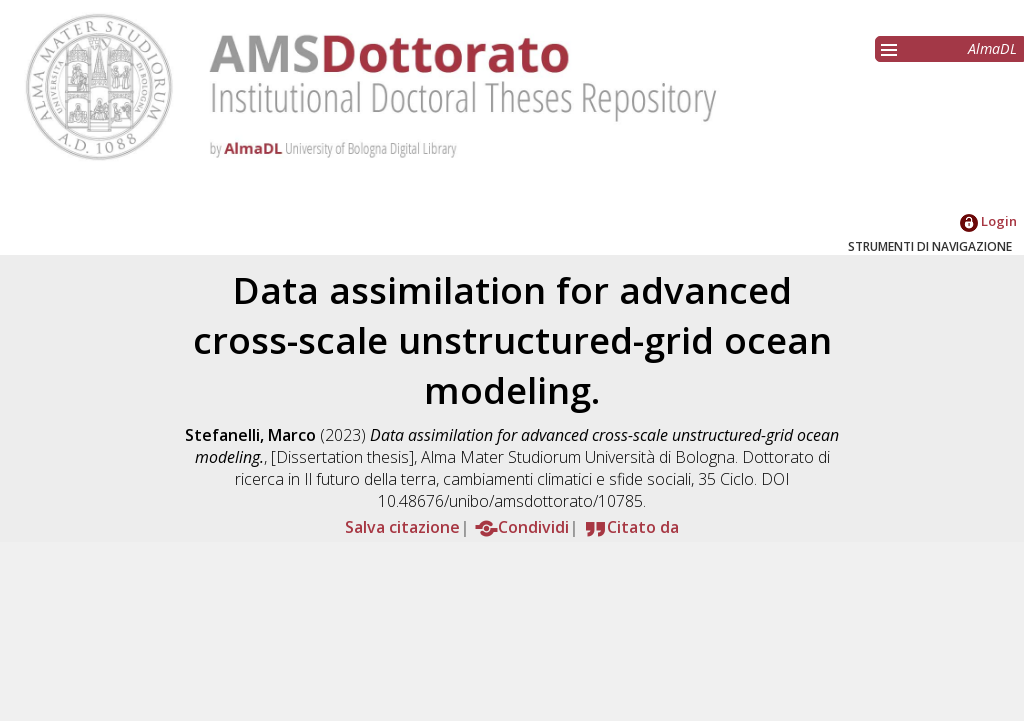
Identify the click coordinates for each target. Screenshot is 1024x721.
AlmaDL (992, 48)
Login (988, 221)
